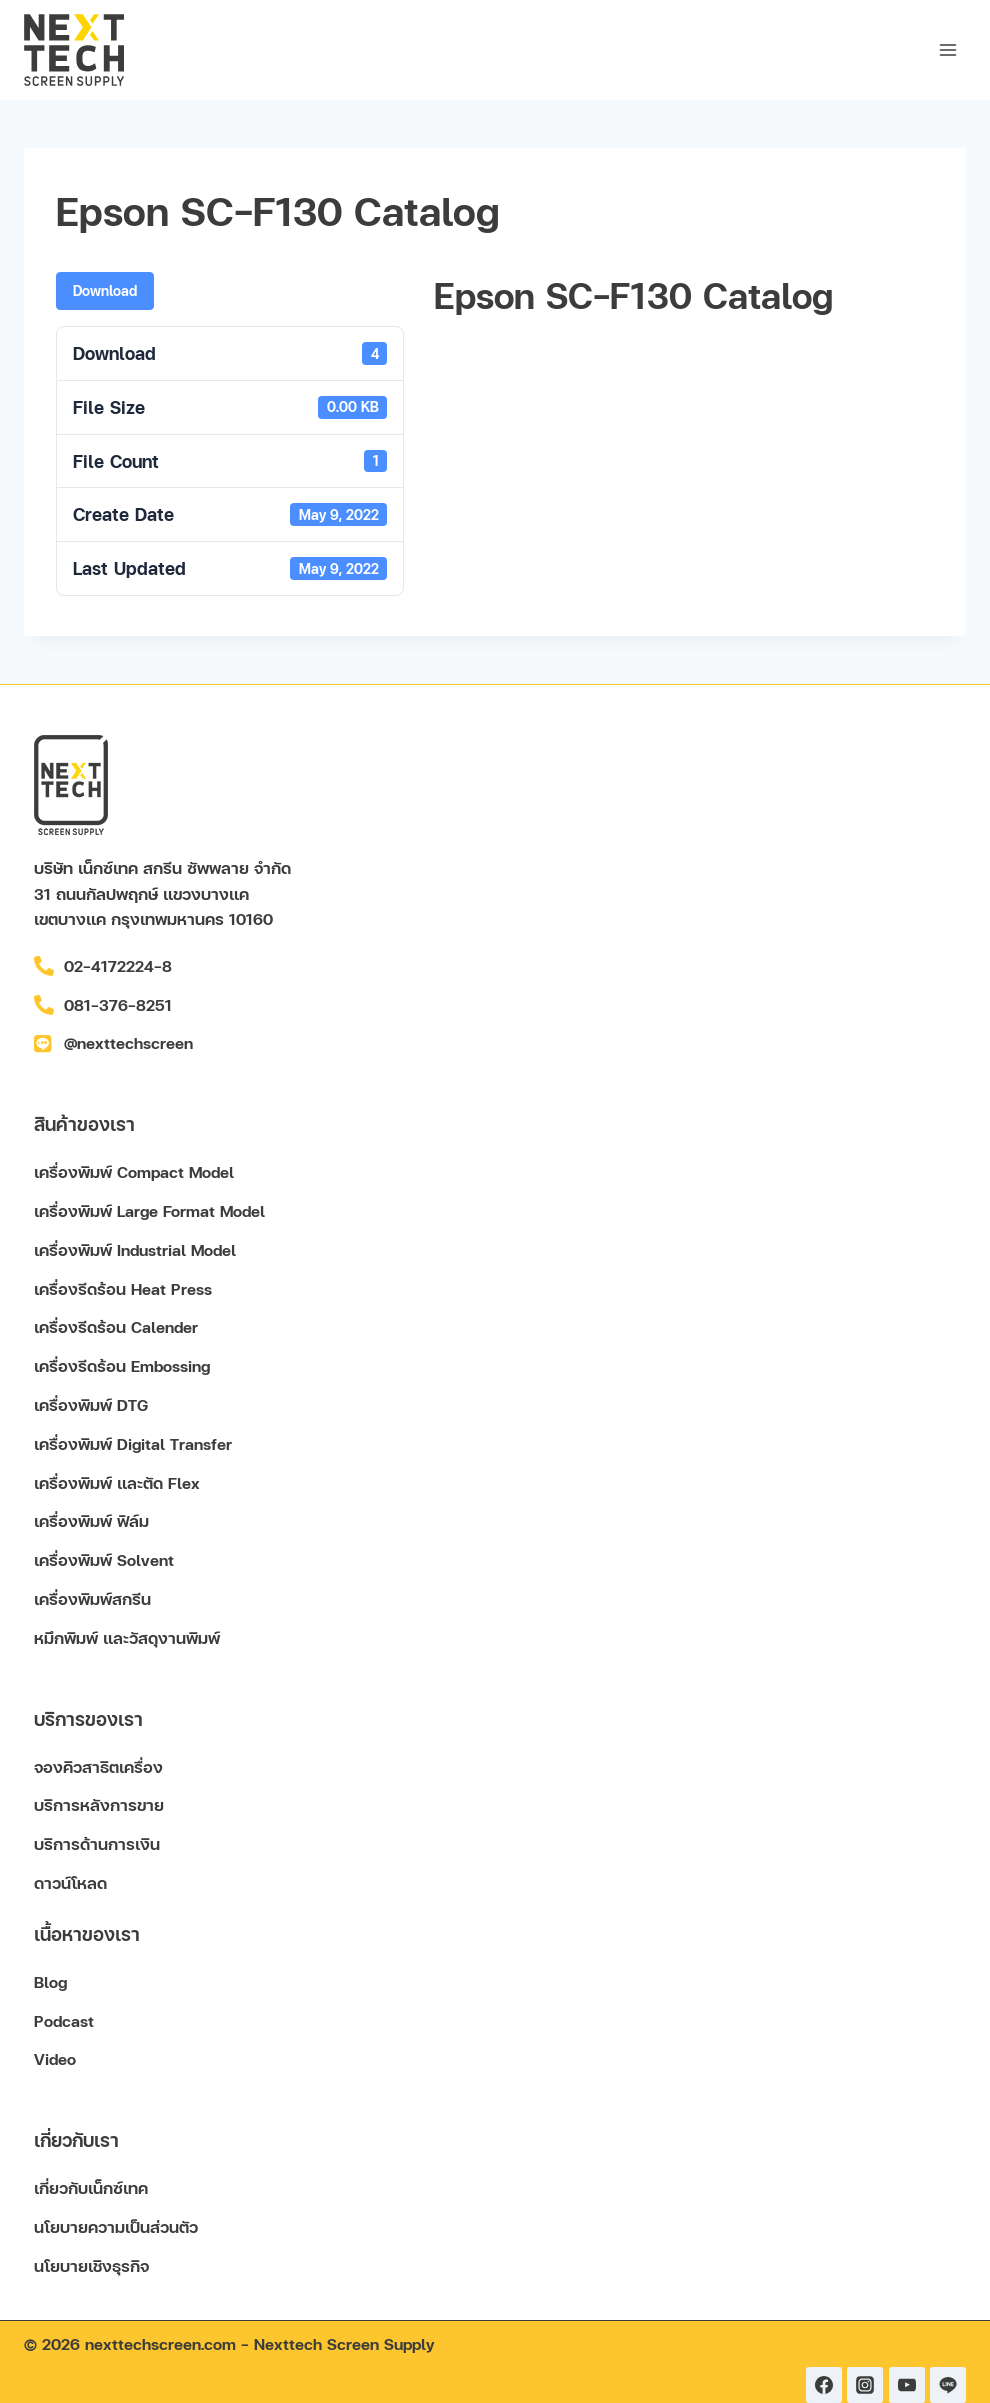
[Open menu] (947, 49)
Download (105, 290)
